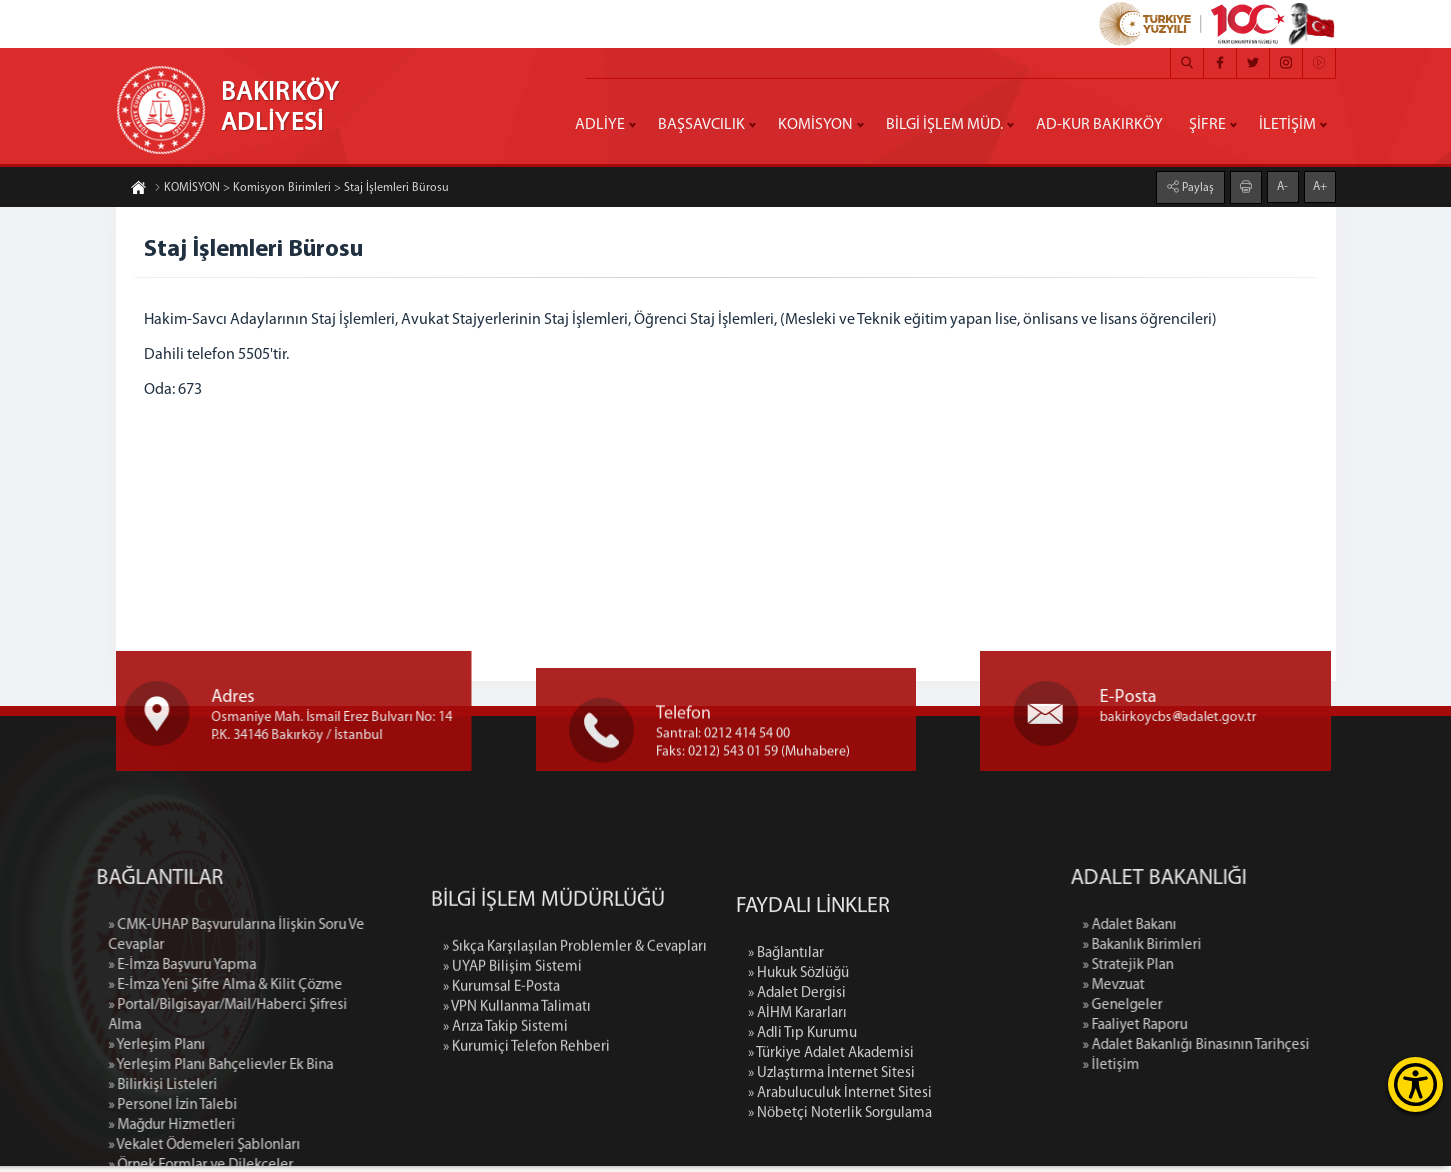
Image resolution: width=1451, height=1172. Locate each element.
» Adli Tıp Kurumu (802, 1161)
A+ (1320, 186)
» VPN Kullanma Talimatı (517, 1108)
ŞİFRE (1207, 125)
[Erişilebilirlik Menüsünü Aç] (1415, 1084)
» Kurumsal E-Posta (501, 1088)
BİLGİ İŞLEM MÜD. (944, 125)
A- (1282, 186)
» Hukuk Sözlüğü (798, 1101)
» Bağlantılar (786, 1081)
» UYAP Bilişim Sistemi (512, 1068)
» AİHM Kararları (797, 1141)
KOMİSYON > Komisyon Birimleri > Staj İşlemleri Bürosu (301, 189)
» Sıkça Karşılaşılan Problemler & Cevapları (575, 1048)
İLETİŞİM (1287, 125)
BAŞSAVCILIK (701, 125)
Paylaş (1196, 187)
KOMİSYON (815, 125)
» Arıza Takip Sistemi (505, 1128)
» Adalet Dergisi (797, 1121)
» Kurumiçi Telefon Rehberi (526, 1148)
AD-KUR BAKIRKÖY (1099, 125)
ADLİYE (600, 125)
